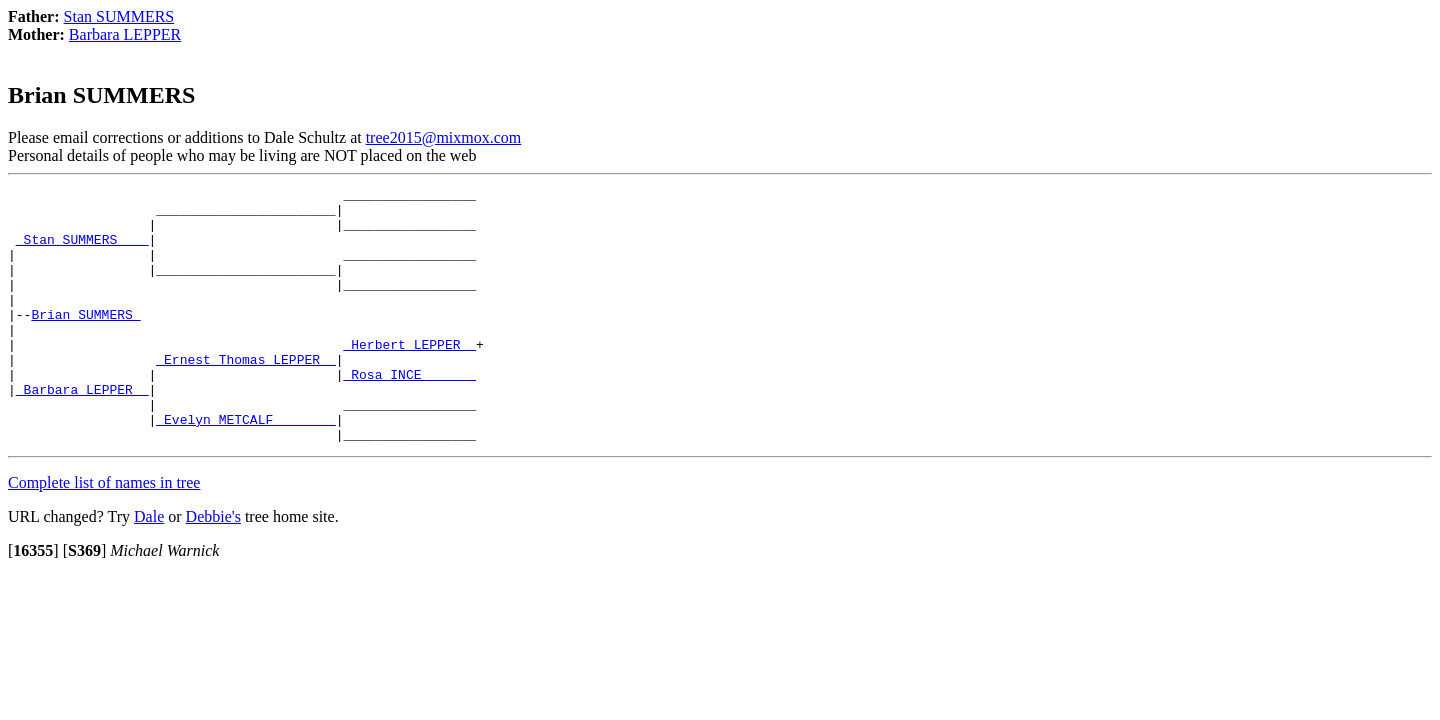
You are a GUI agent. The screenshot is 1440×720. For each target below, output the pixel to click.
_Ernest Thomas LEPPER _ (245, 395)
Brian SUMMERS (85, 341)
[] (33, 601)
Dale (149, 567)
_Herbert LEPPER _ (409, 377)
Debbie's (213, 567)
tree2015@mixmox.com (444, 137)
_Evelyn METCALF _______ (245, 467)
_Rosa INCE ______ (409, 413)
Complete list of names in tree (104, 533)
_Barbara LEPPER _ (82, 431)
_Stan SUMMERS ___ (82, 251)
